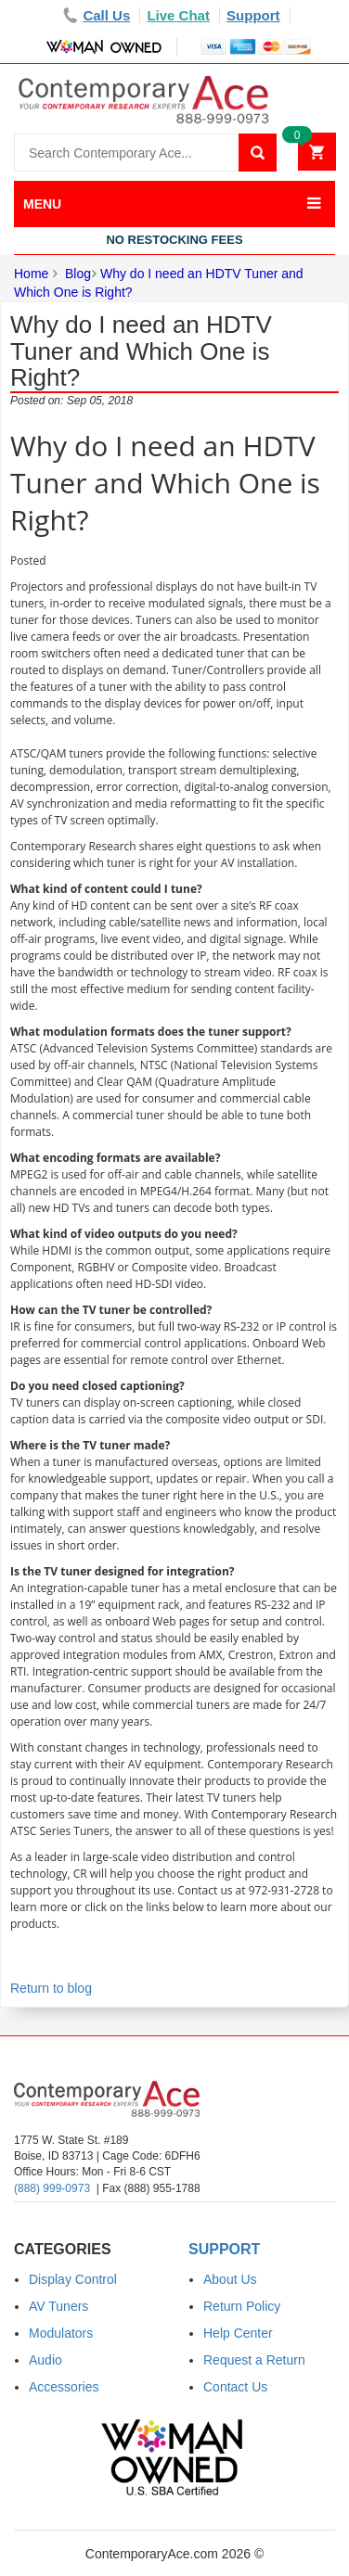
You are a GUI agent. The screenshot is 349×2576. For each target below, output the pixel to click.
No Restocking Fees (174, 240)
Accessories (63, 2386)
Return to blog (51, 1988)
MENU (42, 204)
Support (253, 15)
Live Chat (178, 15)
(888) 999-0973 (52, 2188)
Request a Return (254, 2360)
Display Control (73, 2279)
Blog (78, 273)
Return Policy (241, 2306)
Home (31, 273)
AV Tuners (58, 2306)
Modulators (61, 2333)
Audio (45, 2360)
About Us (230, 2279)
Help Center (238, 2333)
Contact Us (235, 2386)
